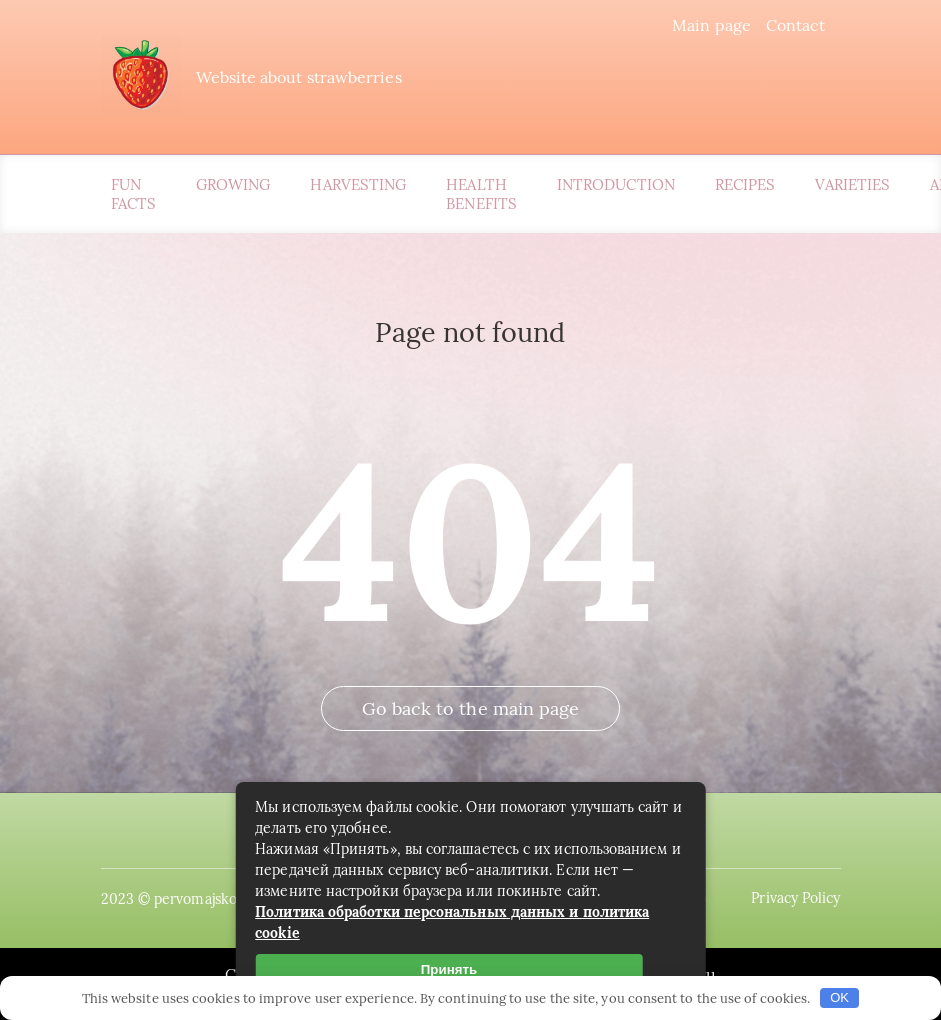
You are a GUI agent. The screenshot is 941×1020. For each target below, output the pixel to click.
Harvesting (358, 184)
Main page (711, 25)
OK (839, 997)
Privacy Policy (795, 898)
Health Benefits (481, 194)
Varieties (852, 184)
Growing (233, 184)
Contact (796, 25)
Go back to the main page (471, 708)
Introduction (616, 184)
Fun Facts (133, 194)
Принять (449, 969)
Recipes (745, 184)
